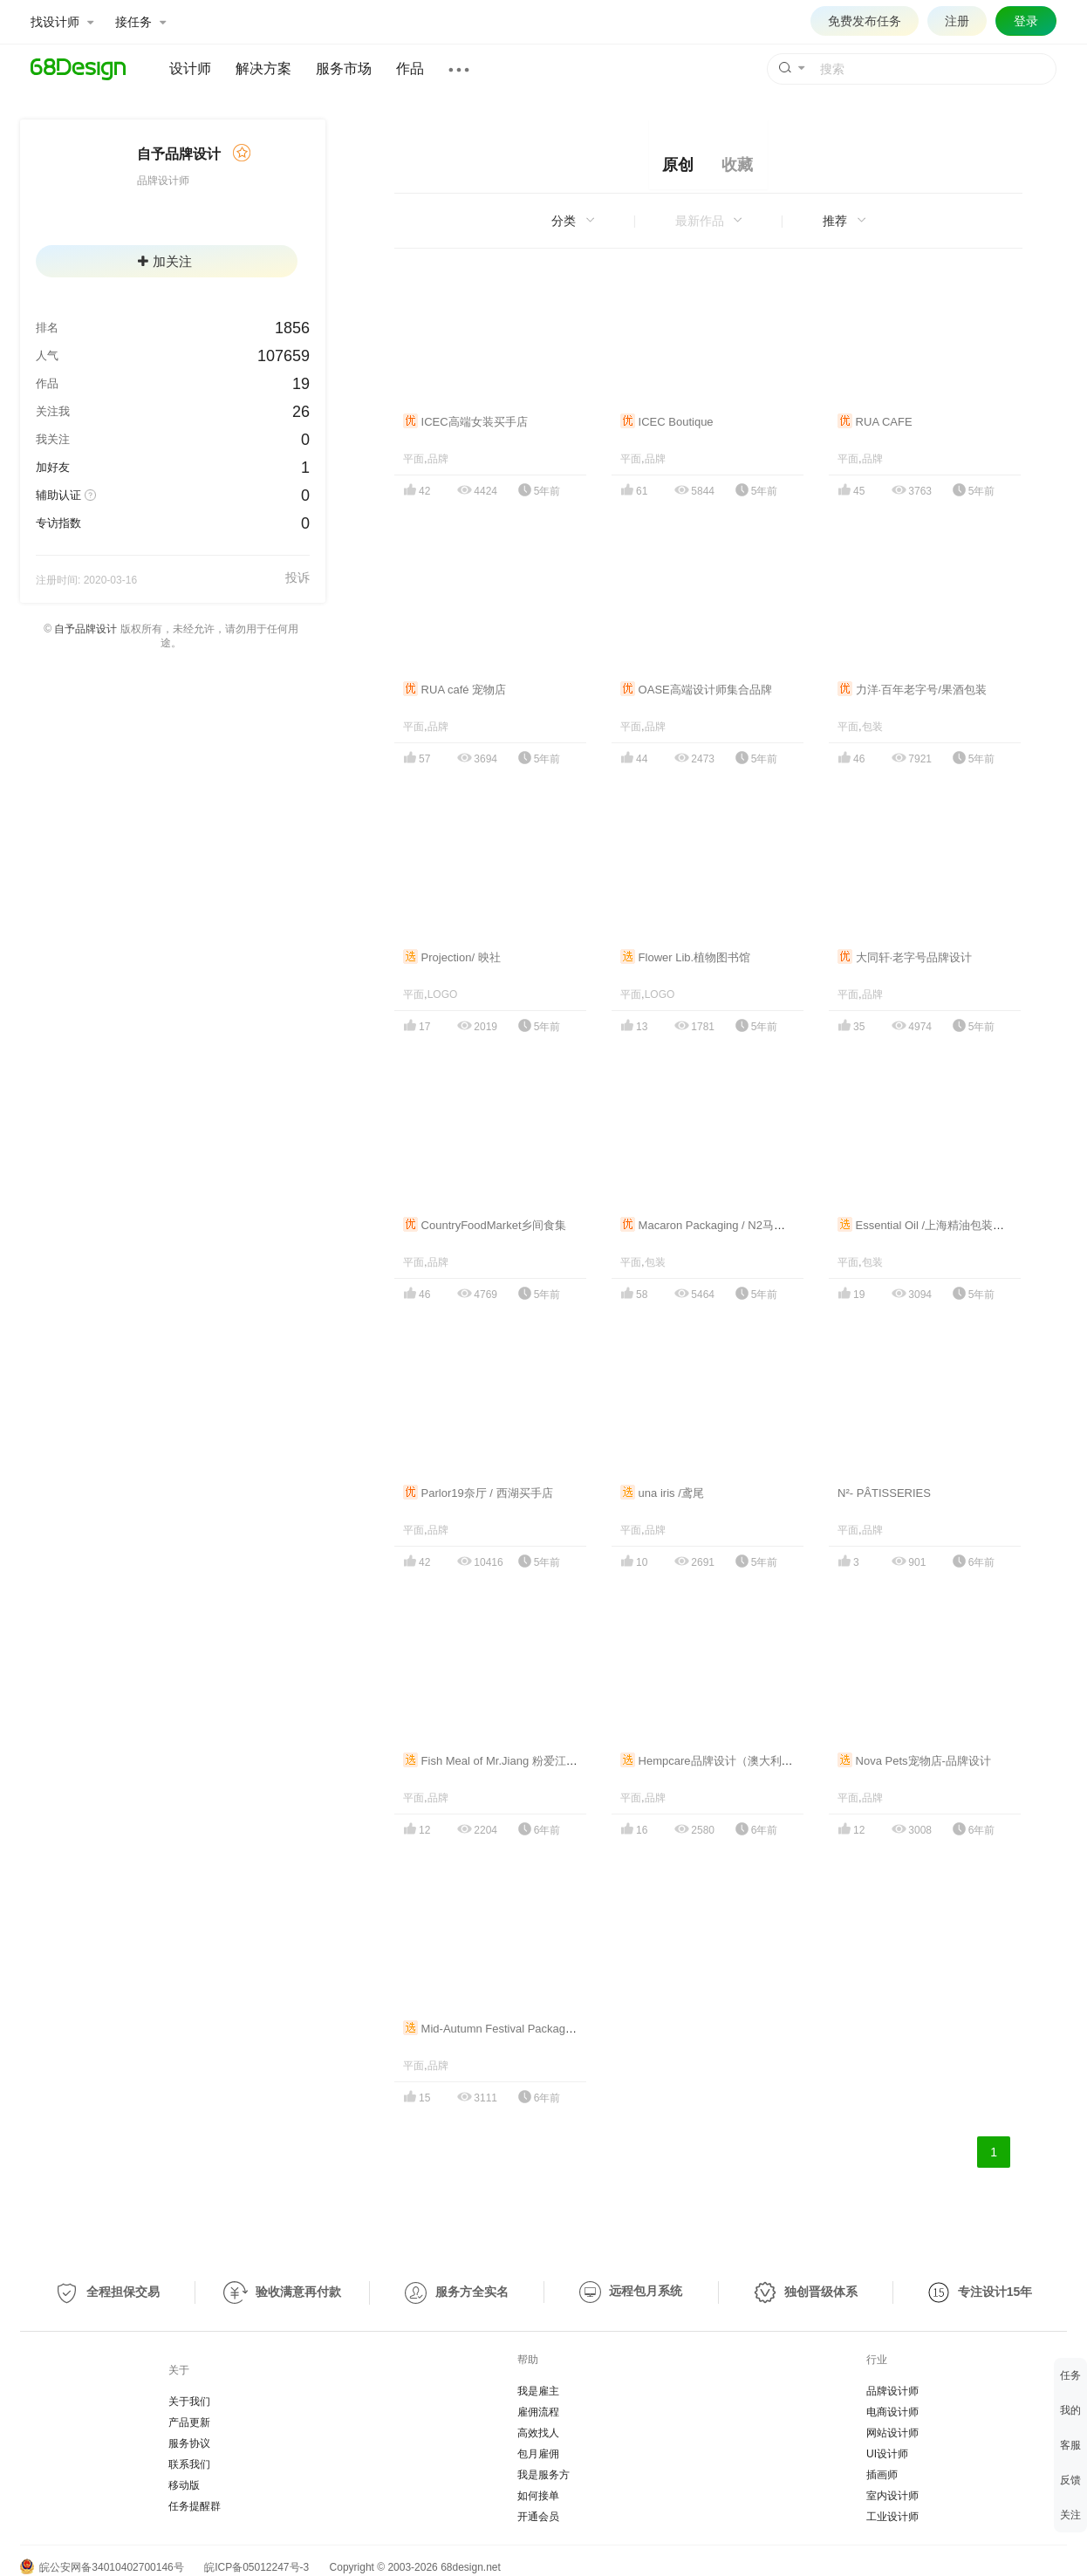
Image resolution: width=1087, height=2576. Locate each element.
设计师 (190, 68)
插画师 (882, 2475)
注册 (957, 21)
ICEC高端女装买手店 (465, 421)
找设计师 (62, 22)
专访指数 (58, 523)
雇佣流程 (538, 2412)
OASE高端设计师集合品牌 (696, 689)
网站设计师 (892, 2433)
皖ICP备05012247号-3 (256, 2567)
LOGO (442, 994)
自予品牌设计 (85, 629)
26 (301, 411)
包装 (872, 727)
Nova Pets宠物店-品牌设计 (914, 1760)
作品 (410, 68)
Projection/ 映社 (452, 957)
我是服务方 (543, 2475)
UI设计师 (887, 2454)
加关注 (165, 261)
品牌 (437, 459)
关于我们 (189, 2401)
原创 (678, 165)
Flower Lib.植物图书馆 (685, 957)
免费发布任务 (864, 21)
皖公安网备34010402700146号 (102, 2567)
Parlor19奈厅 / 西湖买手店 (478, 1493)
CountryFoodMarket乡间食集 (485, 1225)
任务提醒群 (194, 2506)
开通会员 (538, 2517)
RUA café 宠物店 (454, 689)
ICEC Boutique (667, 421)
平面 (413, 459)
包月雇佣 (538, 2454)
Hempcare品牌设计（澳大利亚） (712, 1760)
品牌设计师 (892, 2391)
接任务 (140, 22)
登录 (1026, 21)
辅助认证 (58, 495)
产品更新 (189, 2422)
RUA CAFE (875, 421)
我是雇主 (538, 2391)
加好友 (53, 467)
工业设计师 (892, 2517)
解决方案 (263, 68)
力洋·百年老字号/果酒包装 (912, 689)
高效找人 (538, 2433)
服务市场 (344, 68)
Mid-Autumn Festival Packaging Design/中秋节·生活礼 (548, 2028)
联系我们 (189, 2464)
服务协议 (189, 2443)
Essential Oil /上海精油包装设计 (926, 1225)
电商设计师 (892, 2412)
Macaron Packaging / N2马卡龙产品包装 (731, 1225)
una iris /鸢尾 (662, 1493)
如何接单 (538, 2496)
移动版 (184, 2485)
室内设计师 (892, 2496)
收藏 (737, 165)
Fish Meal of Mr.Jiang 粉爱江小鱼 (496, 1760)
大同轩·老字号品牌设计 (904, 957)
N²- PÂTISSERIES (884, 1493)
